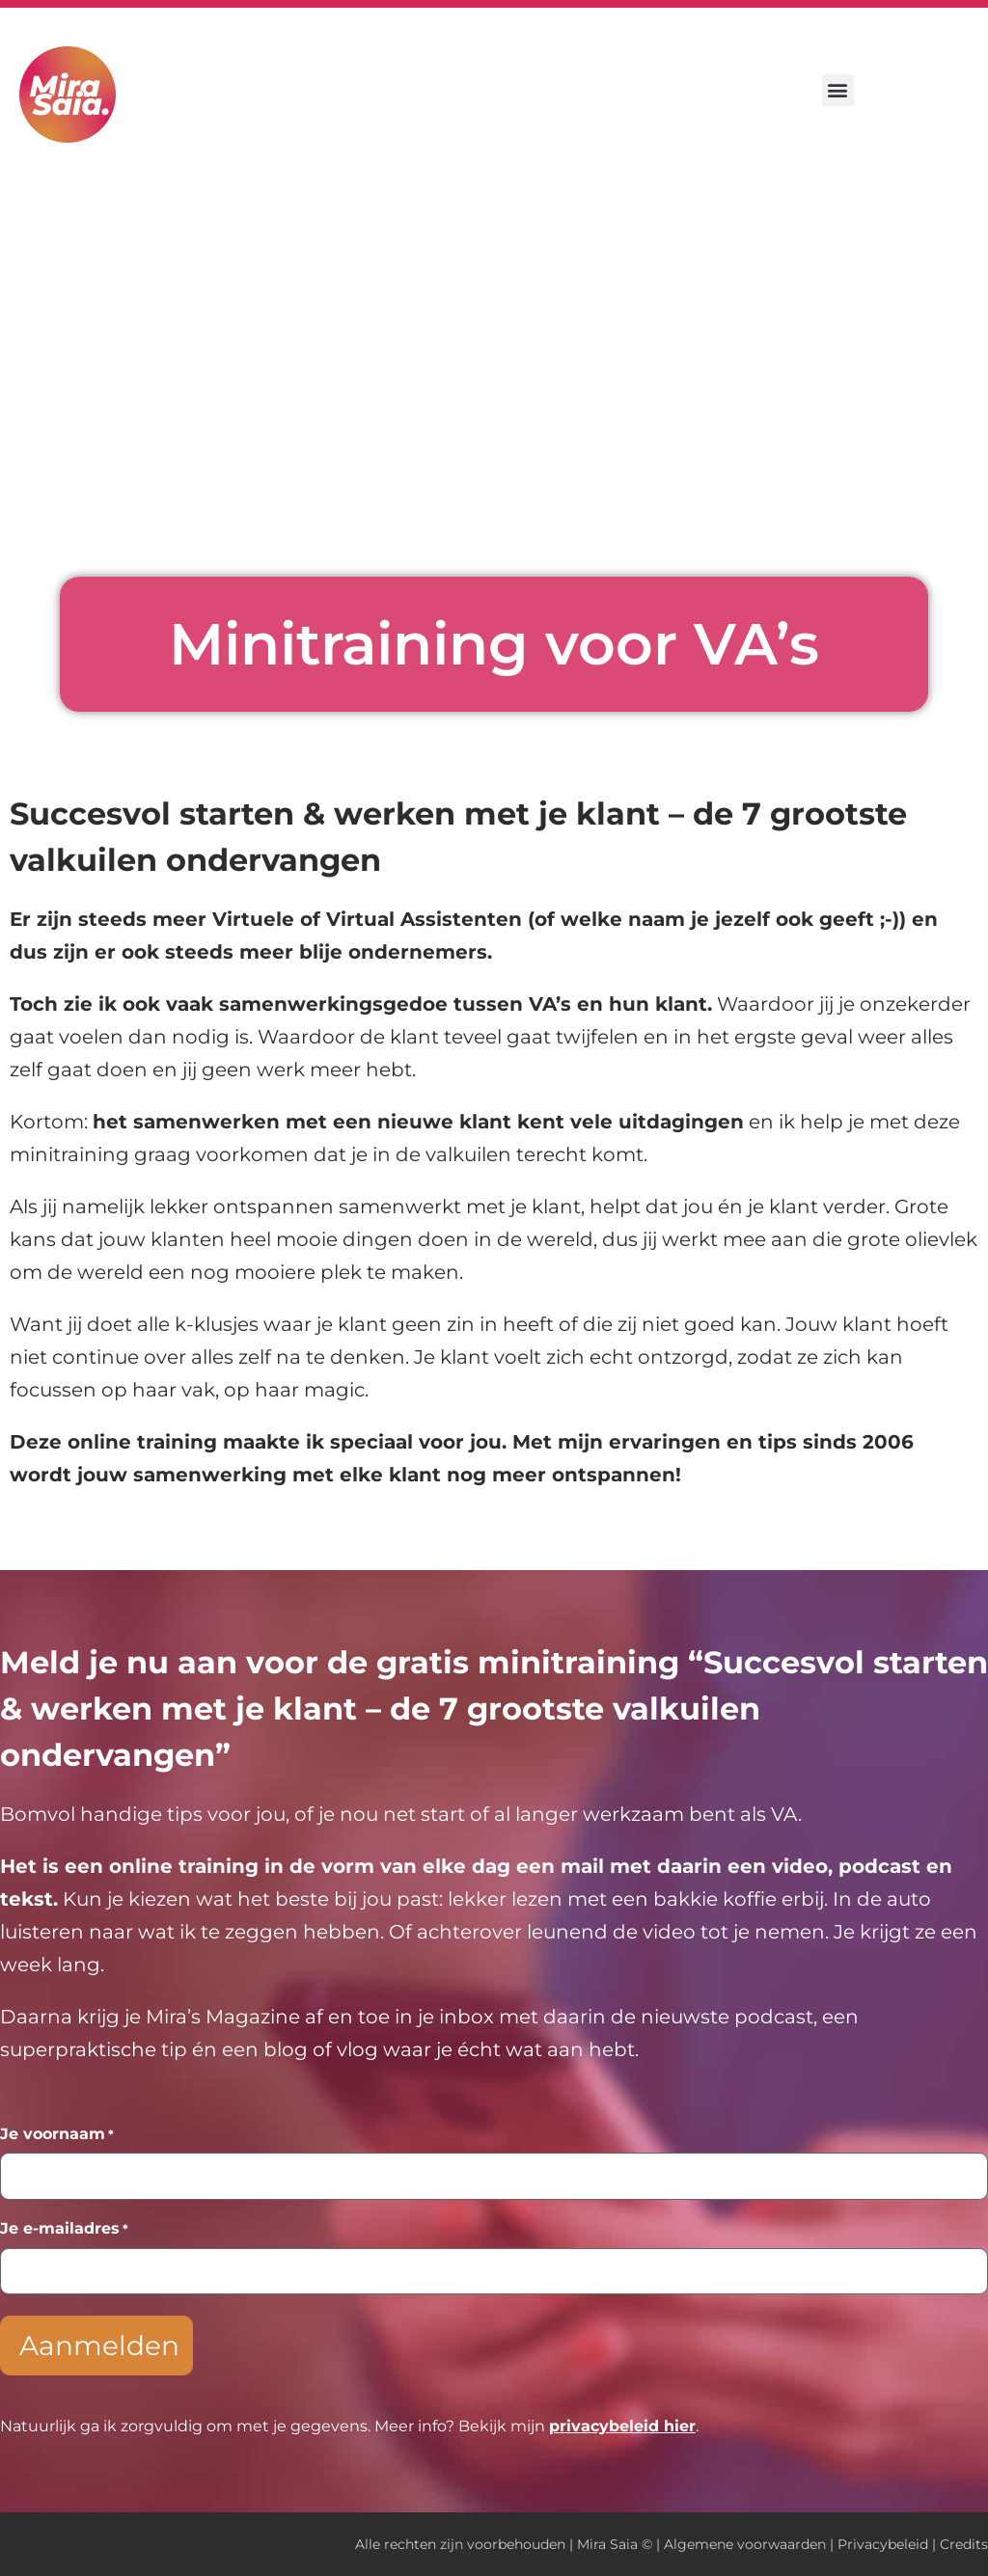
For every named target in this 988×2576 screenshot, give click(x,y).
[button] (838, 90)
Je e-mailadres (64, 2229)
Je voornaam (57, 2134)
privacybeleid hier (622, 2426)
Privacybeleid (882, 2544)
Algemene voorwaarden (745, 2544)
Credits (964, 2544)
